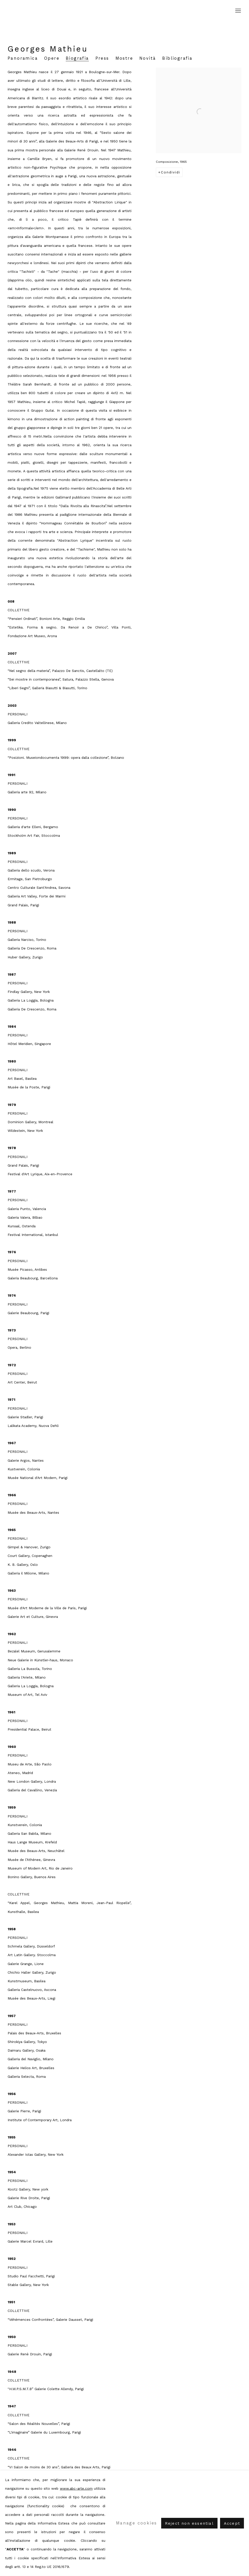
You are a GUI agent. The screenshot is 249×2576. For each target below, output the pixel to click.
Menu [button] (237, 11)
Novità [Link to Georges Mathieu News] (147, 58)
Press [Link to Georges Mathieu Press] (102, 58)
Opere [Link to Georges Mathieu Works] (51, 58)
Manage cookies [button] (136, 2523)
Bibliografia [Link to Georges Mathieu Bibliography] (177, 58)
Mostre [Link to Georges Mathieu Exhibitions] (124, 58)
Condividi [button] (170, 172)
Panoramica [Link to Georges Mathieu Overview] (23, 58)
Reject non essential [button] (189, 2523)
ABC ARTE (125, 11)
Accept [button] (232, 2523)
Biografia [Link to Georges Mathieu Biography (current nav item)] (77, 58)
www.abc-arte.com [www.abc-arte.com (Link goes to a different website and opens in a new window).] (76, 2488)
